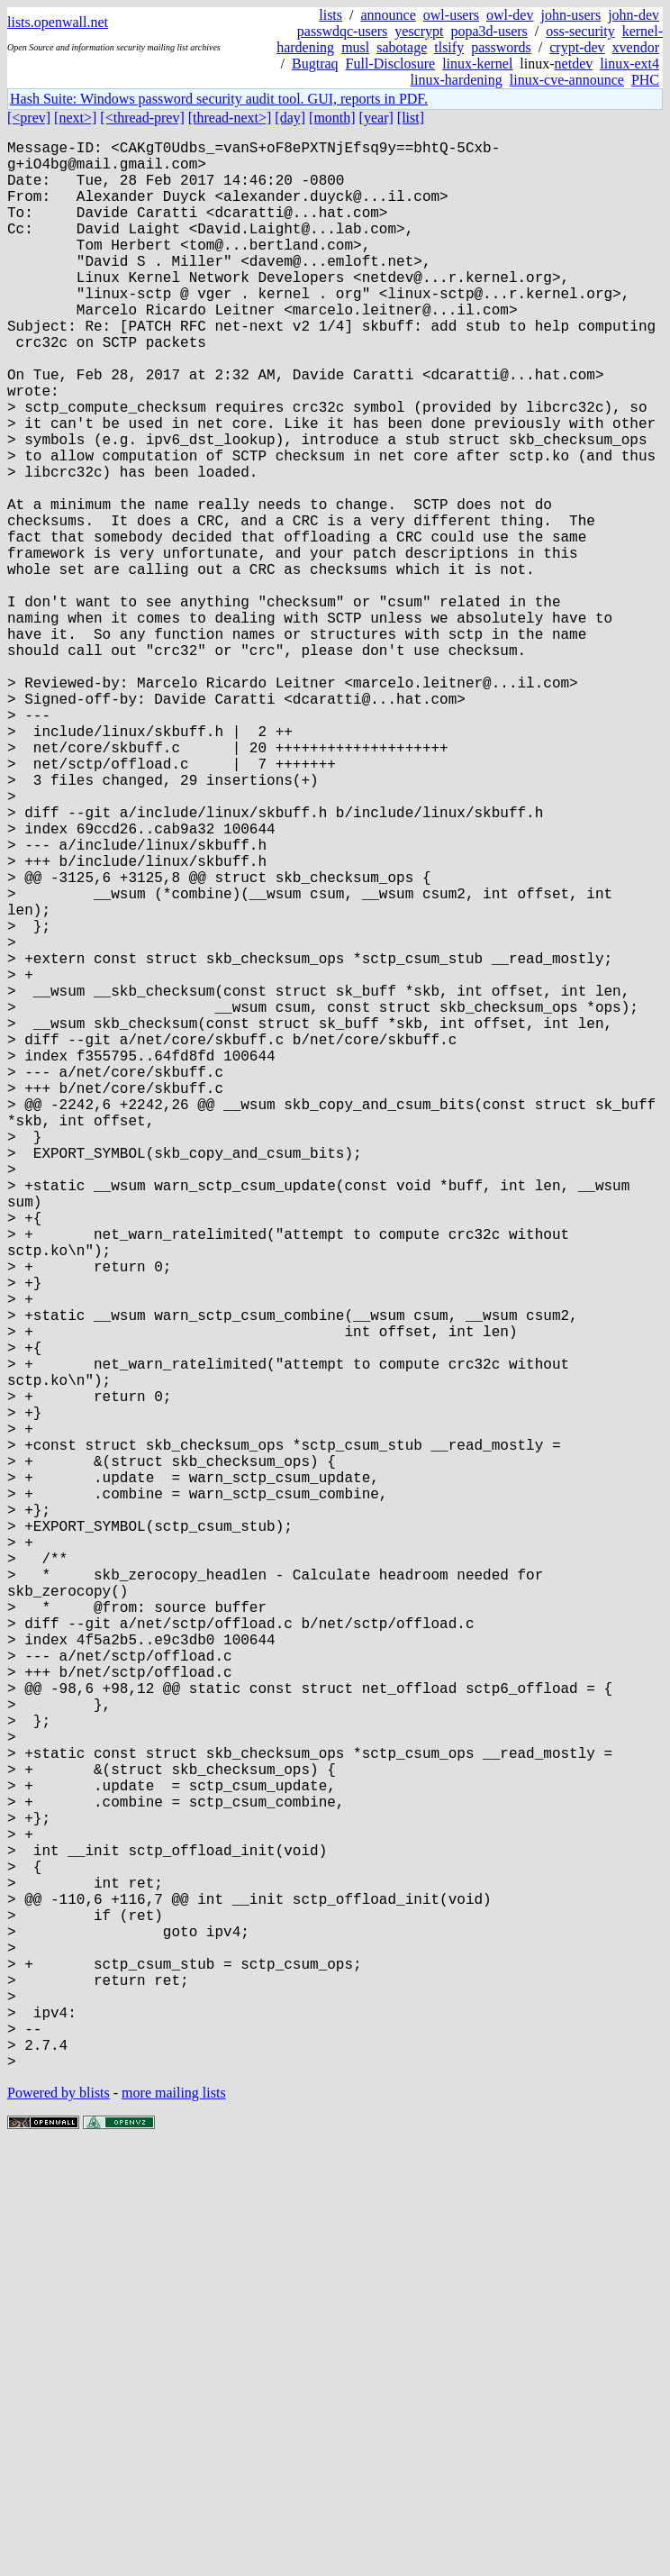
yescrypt (418, 31)
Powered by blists (58, 2521)
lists (330, 15)
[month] (332, 117)
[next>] (75, 117)
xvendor (635, 47)
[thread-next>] (230, 117)
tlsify (449, 47)
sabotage (401, 47)
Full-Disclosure (391, 63)
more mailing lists (174, 2521)
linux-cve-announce (567, 79)
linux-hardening (456, 79)
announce (388, 15)
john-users (570, 15)
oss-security (580, 31)
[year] (376, 117)
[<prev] (28, 117)
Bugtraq (315, 63)
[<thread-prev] (142, 117)
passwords (501, 47)
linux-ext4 (629, 63)
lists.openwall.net (57, 22)
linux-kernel (477, 63)
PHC (645, 79)
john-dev (633, 15)
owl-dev (509, 15)
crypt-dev (576, 47)
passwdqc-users (342, 31)
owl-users (451, 15)
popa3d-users (488, 31)
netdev (574, 63)
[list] (410, 117)
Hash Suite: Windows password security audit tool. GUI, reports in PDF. (219, 98)
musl (355, 47)
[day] (290, 117)
